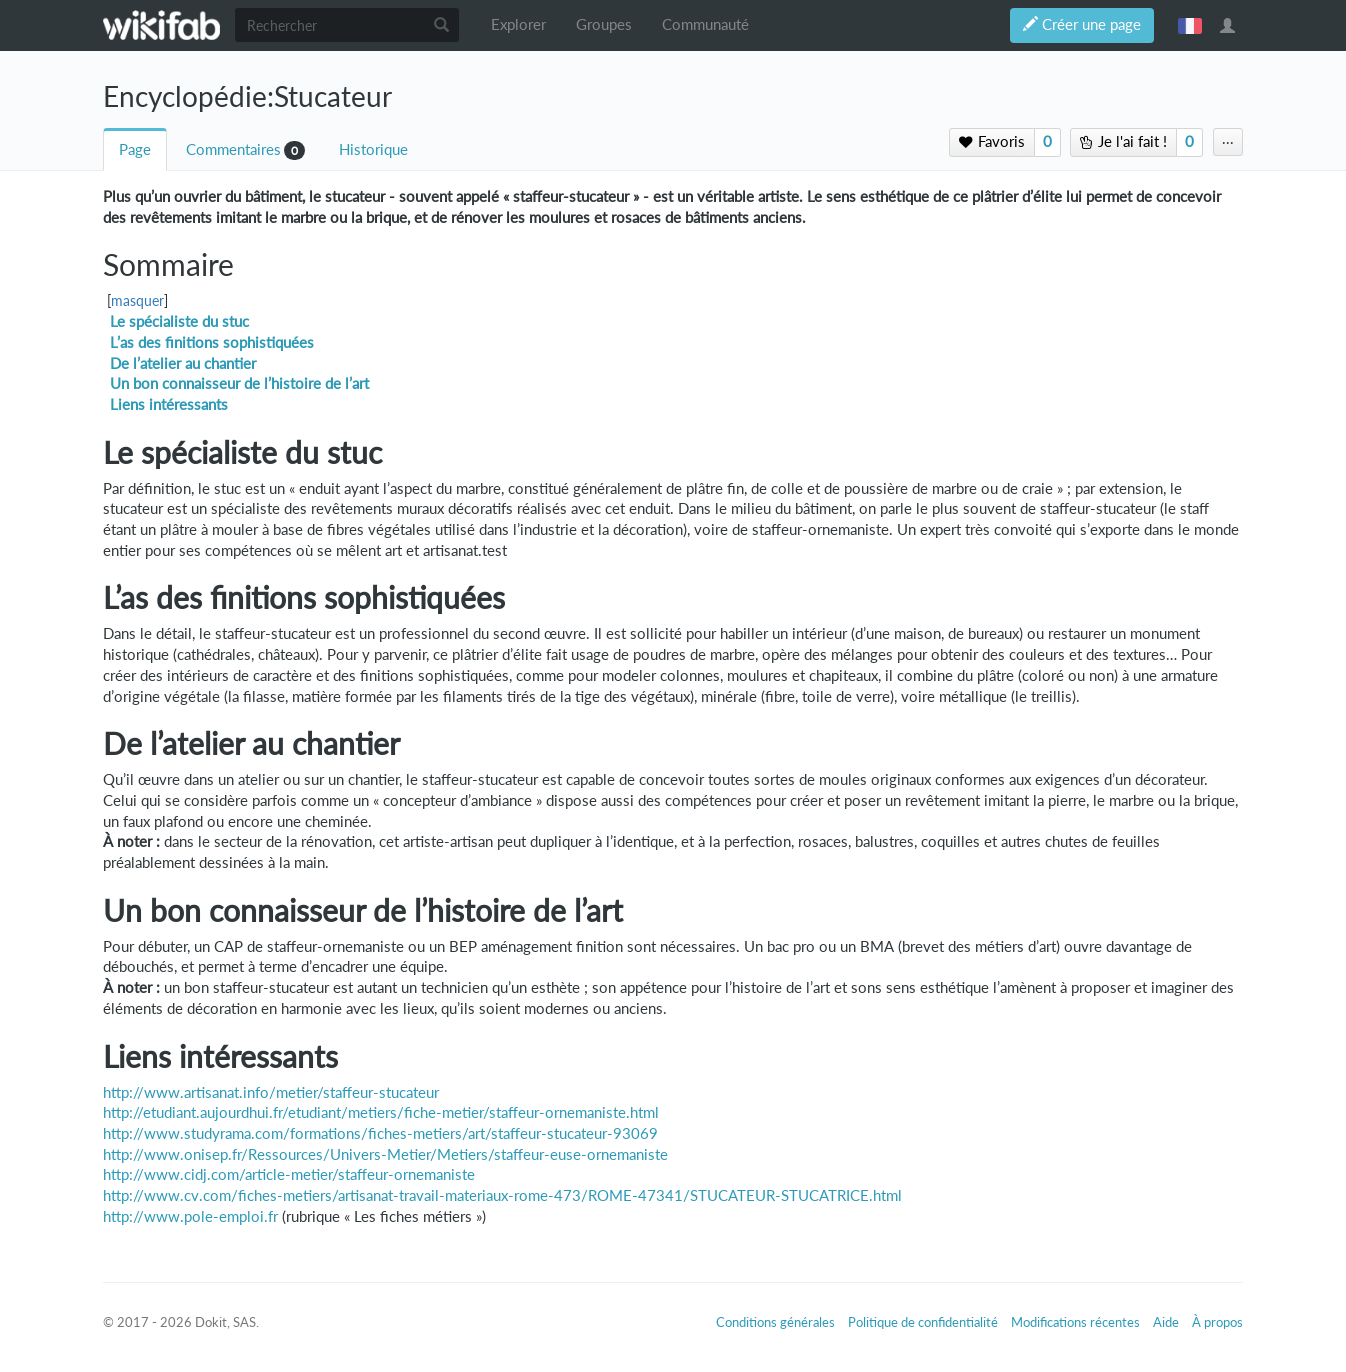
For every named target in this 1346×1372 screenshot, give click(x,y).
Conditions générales (775, 1322)
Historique (373, 149)
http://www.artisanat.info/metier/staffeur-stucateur (271, 1092)
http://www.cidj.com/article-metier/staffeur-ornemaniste (289, 1174)
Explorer (518, 24)
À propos (1217, 1322)
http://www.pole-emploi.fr (190, 1216)
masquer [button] (137, 301)
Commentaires (233, 149)
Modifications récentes (1075, 1322)
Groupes (604, 24)
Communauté (705, 24)
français (1190, 25)
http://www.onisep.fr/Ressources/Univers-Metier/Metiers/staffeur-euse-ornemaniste (385, 1154)
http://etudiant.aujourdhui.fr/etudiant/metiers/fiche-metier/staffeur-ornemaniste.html (381, 1112)
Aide (1166, 1322)
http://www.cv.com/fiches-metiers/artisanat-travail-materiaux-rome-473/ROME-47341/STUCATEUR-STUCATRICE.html (502, 1195)
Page (135, 149)
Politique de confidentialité (923, 1322)
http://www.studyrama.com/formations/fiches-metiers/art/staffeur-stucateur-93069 (380, 1133)
